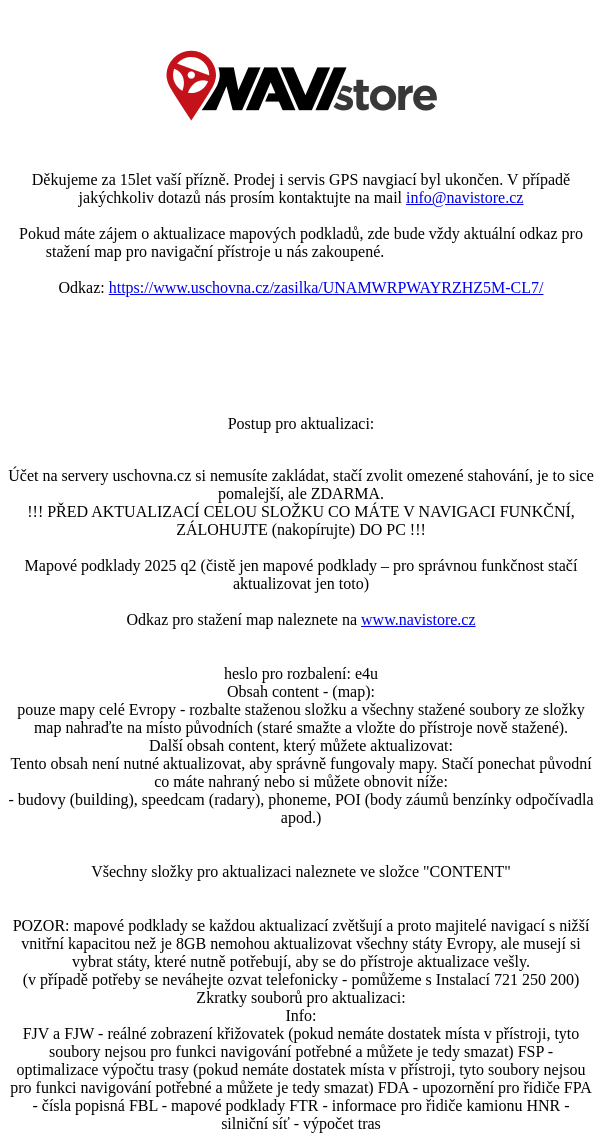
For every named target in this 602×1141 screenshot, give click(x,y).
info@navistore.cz (464, 197)
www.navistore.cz (418, 619)
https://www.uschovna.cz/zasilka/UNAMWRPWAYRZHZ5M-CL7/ (326, 287)
